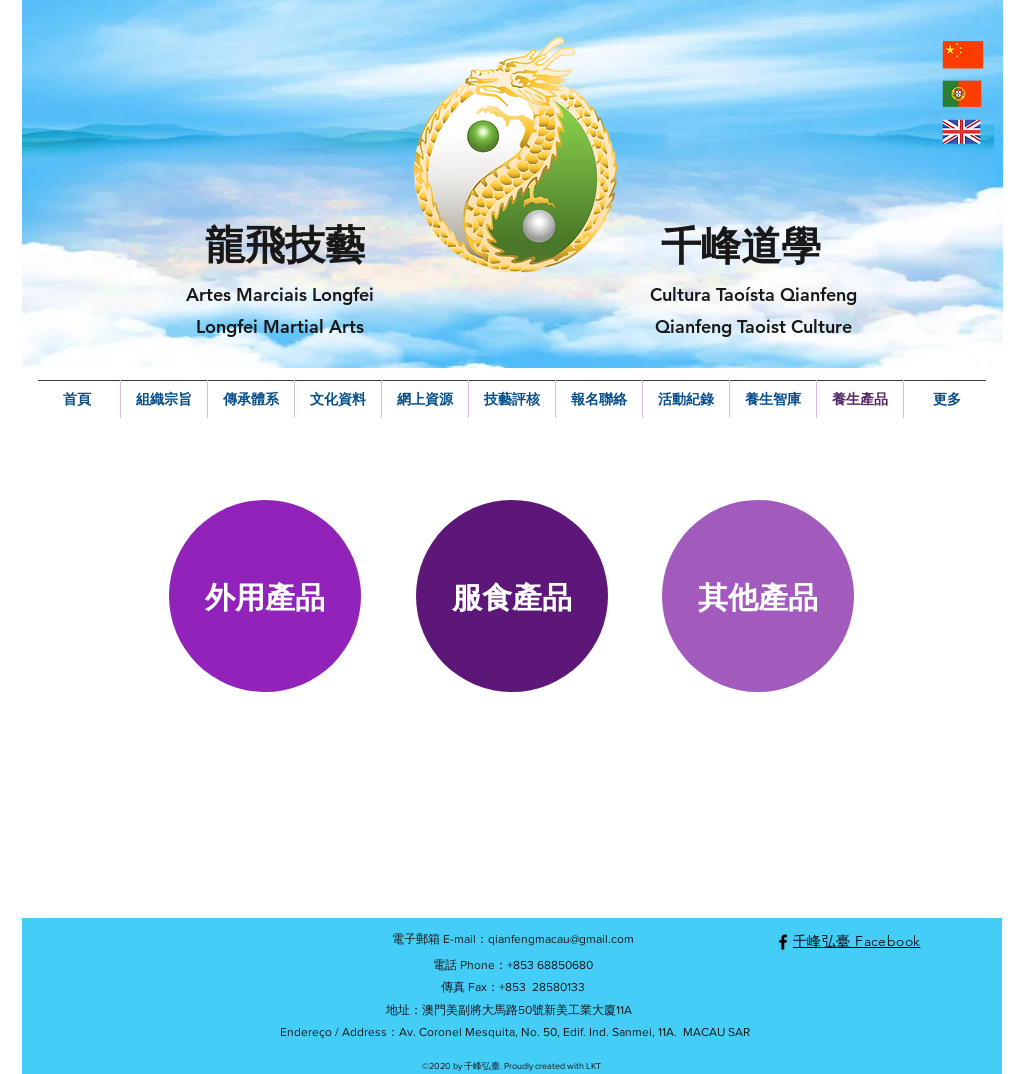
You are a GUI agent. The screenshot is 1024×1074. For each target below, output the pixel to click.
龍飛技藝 (285, 245)
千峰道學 (741, 246)
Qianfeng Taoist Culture (753, 326)
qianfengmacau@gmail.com (561, 939)
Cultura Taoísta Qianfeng (753, 294)
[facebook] (783, 942)
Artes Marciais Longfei (280, 294)
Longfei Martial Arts (280, 326)
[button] (265, 596)
